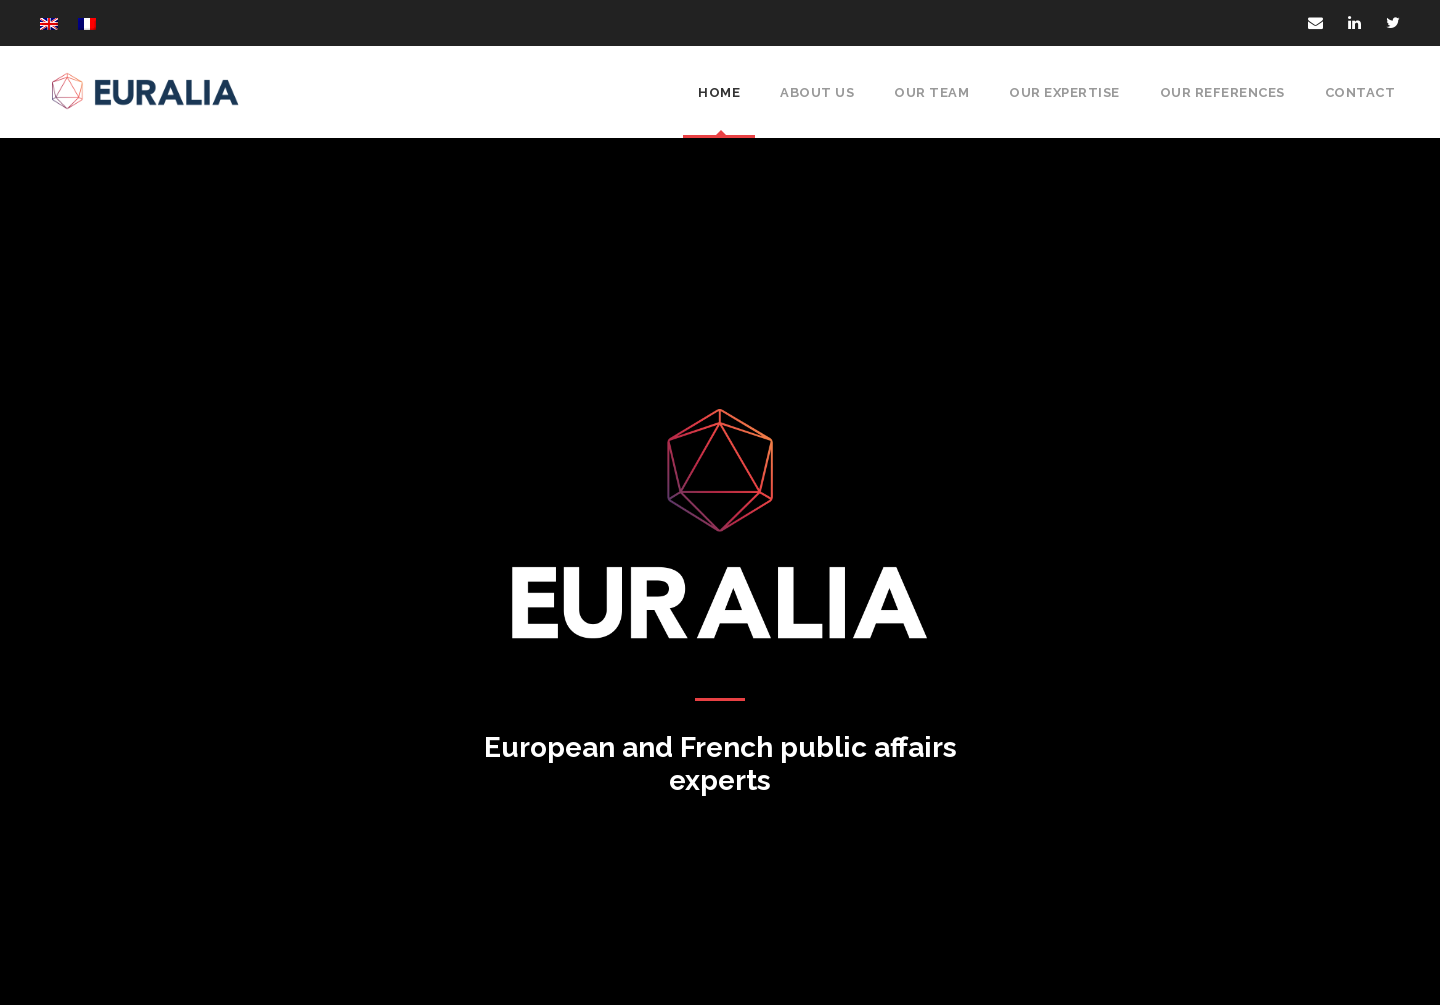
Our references (1225, 92)
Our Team (931, 92)
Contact (1362, 92)
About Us (819, 92)
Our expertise (1065, 92)
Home (722, 92)
